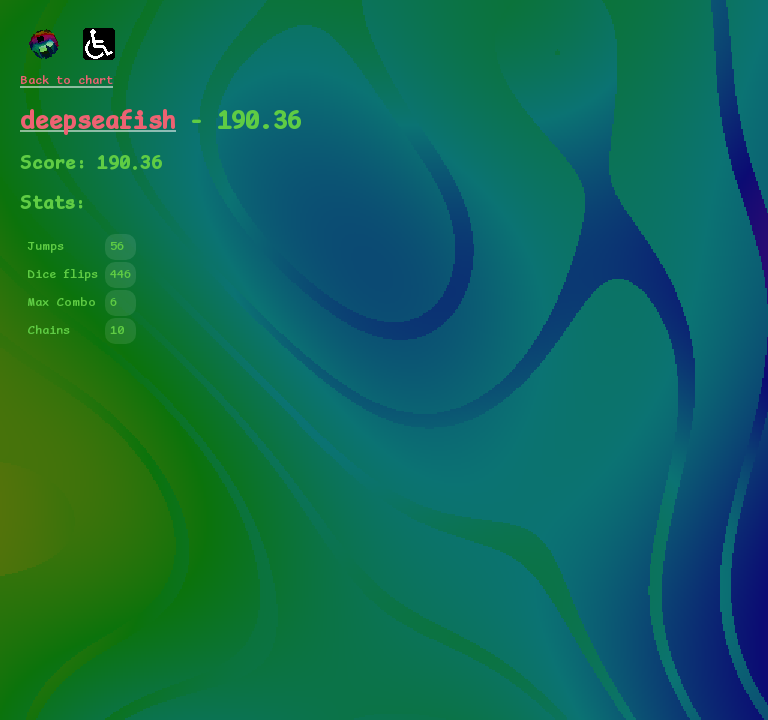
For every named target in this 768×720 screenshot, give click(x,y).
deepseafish (98, 121)
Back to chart (66, 80)
